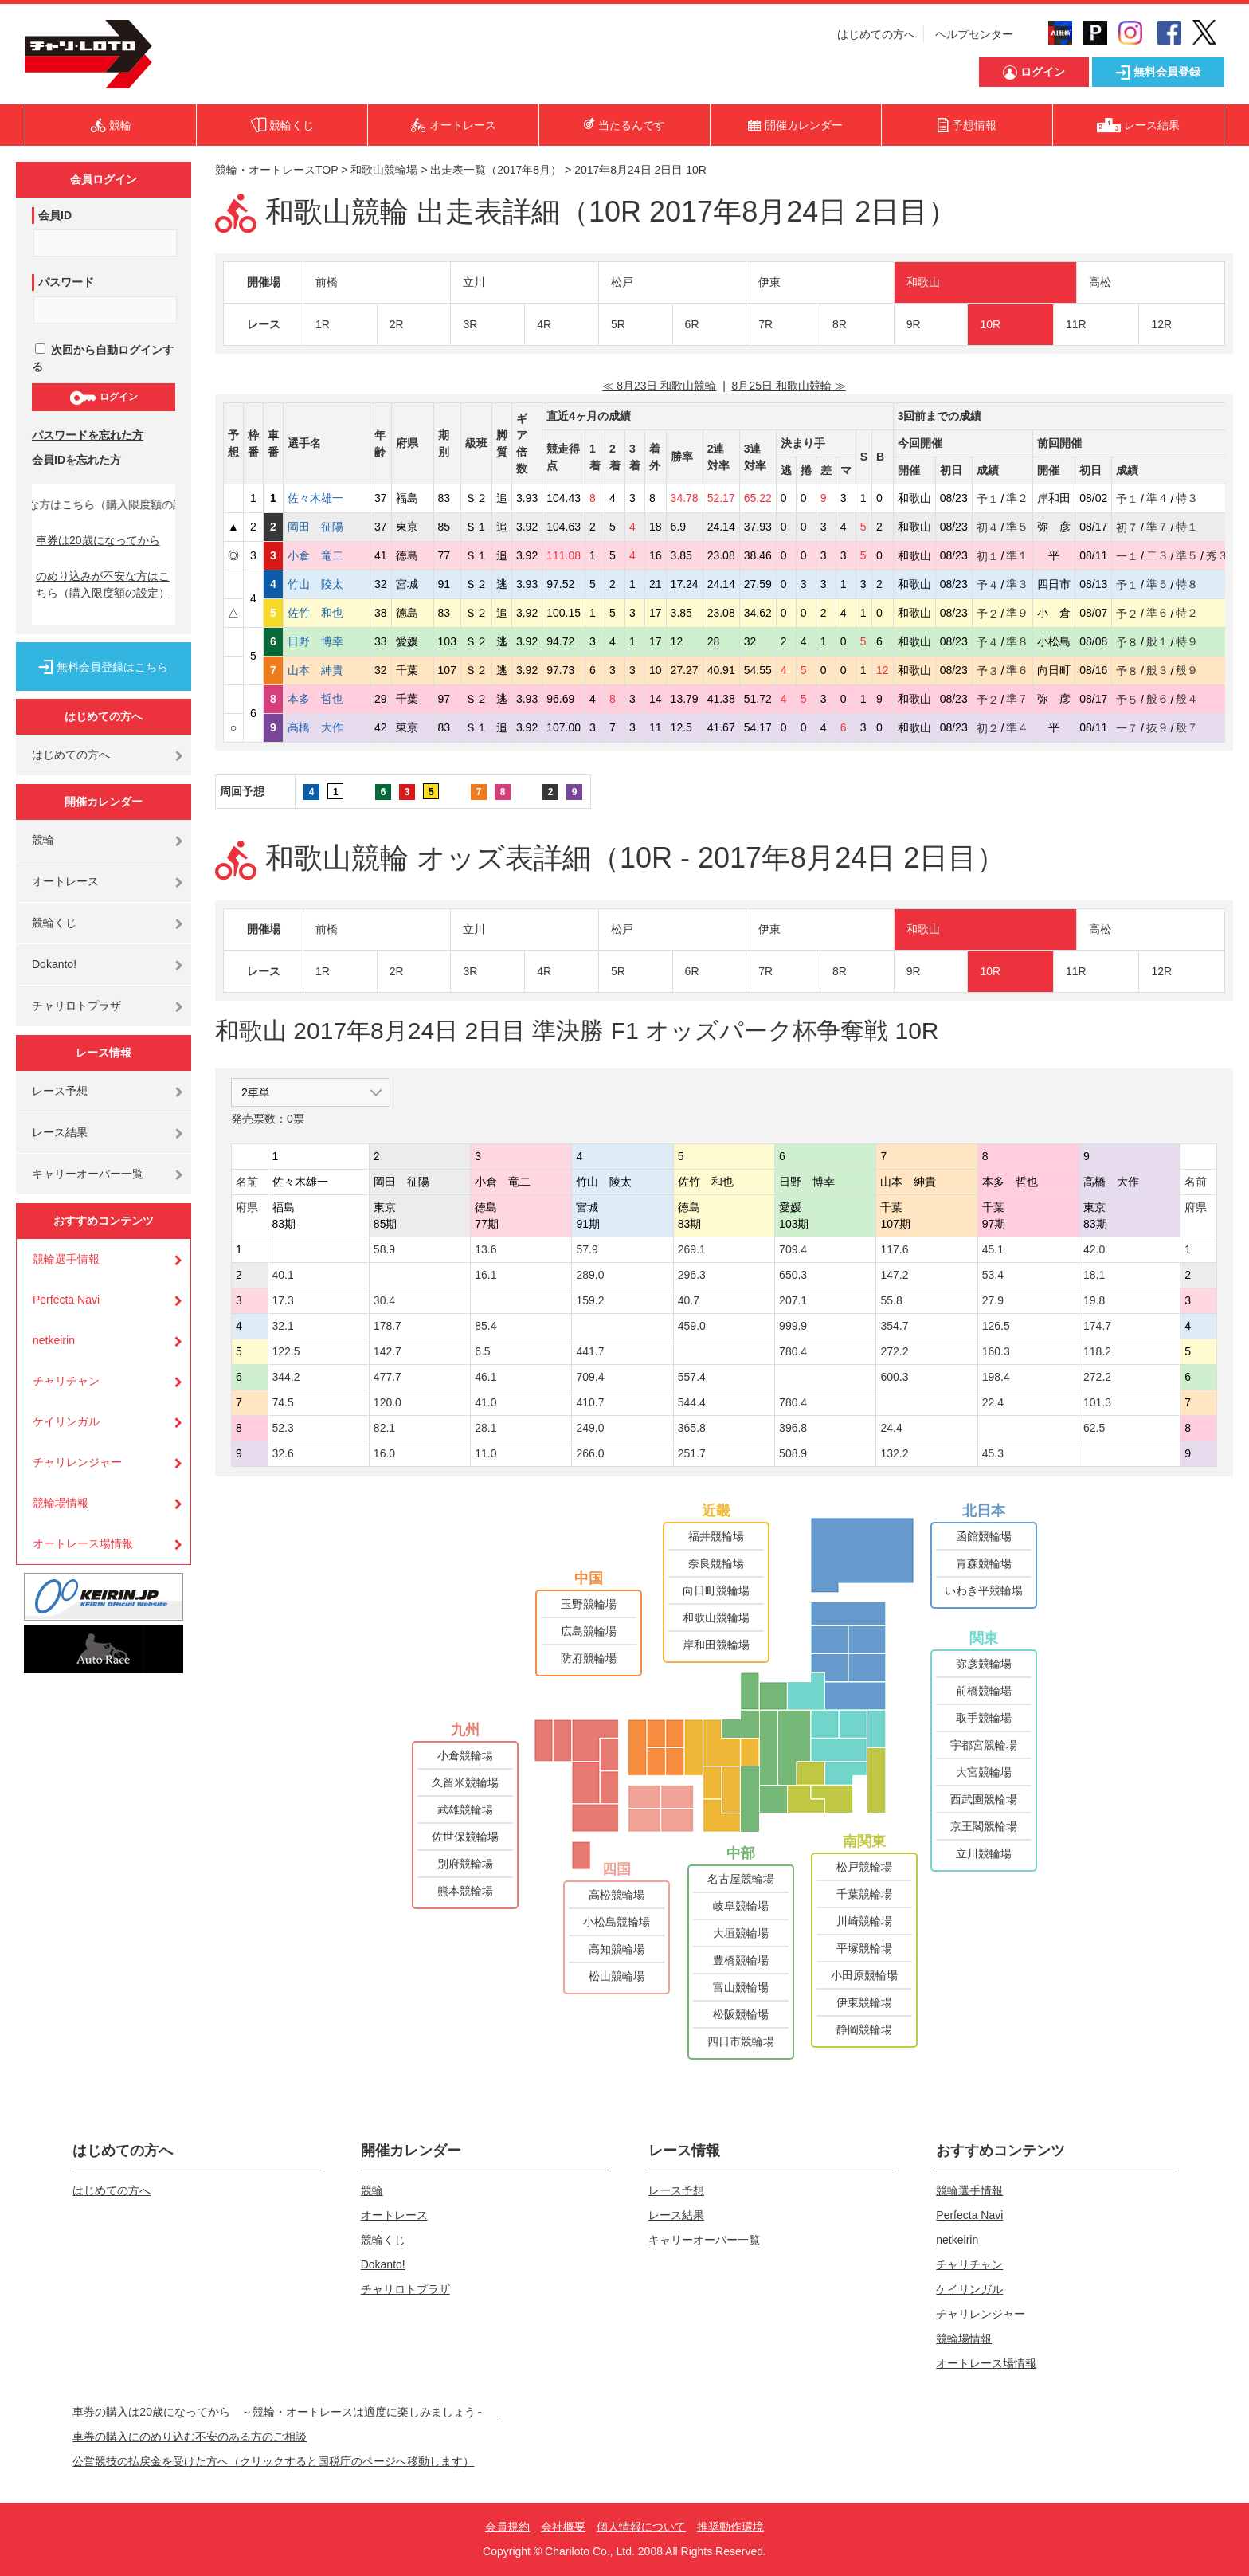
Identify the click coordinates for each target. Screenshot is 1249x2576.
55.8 (891, 1300)
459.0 (692, 1325)
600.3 (894, 1376)
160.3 (996, 1351)
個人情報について (641, 2526)
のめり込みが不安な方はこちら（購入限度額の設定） (103, 584)
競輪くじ (54, 922)
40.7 (688, 1300)
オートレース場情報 (83, 1543)
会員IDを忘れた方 (76, 459)
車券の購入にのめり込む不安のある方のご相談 (189, 2436)
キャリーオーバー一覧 (87, 1173)
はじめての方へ (876, 34)
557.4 (692, 1376)
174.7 (1097, 1325)
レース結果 (60, 1132)
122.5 (286, 1351)
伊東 (769, 282)
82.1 (384, 1427)
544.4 (692, 1402)
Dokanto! (54, 964)
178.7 (387, 1325)
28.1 (485, 1427)
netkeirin (54, 1340)
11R (1076, 324)
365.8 (692, 1427)
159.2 (590, 1300)
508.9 (793, 1453)
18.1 (1094, 1274)
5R (618, 324)
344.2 (286, 1376)
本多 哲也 (327, 698)
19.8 (1094, 1300)
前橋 (326, 282)
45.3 (993, 1453)
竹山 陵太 (327, 584)
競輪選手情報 (66, 1259)
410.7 (590, 1402)
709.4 (793, 1249)
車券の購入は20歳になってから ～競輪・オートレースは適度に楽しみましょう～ (285, 2411)
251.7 (692, 1453)
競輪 (43, 839)
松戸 (622, 282)
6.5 (482, 1351)
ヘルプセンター (974, 34)
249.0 (590, 1427)
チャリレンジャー (77, 1462)
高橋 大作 (327, 727)
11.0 (485, 1453)
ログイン (103, 397)
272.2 (894, 1351)
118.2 (1097, 1351)
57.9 (586, 1249)
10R (990, 324)
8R (839, 324)
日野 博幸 (327, 641)
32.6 (283, 1453)
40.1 (283, 1274)
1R (322, 324)
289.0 (590, 1274)
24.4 (891, 1427)
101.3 (1097, 1402)
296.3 (692, 1274)
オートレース (65, 881)
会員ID (55, 215)
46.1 (485, 1376)
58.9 (384, 1249)
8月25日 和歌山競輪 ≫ (789, 385)
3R (470, 324)
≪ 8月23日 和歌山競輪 (659, 385)
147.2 (894, 1274)
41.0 (485, 1402)
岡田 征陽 (327, 526)
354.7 (894, 1325)
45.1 (993, 1249)
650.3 (793, 1274)
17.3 (283, 1300)
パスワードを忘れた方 (87, 435)
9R (913, 324)
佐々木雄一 (327, 498)
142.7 (387, 1351)
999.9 (793, 1325)
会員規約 (507, 2526)
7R (765, 324)
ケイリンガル (66, 1421)
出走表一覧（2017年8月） (496, 169)
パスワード (66, 282)
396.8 (793, 1427)
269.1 (692, 1249)
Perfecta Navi (66, 1299)
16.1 (485, 1274)
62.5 (1094, 1427)
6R (692, 324)
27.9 (993, 1300)
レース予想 (60, 1090)
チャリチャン (66, 1380)
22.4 (993, 1402)
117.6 (894, 1249)
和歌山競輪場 (383, 169)
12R (1161, 324)
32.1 (283, 1325)
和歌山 (923, 282)
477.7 (387, 1376)
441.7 (590, 1351)
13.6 (485, 1249)
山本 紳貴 (327, 670)
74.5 (283, 1402)
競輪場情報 (60, 1502)
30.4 (384, 1300)
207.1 (793, 1300)
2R (397, 324)
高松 (1100, 282)
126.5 (996, 1325)
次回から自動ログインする (103, 358)
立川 (474, 282)
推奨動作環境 (730, 2526)
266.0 (590, 1453)
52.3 (283, 1427)
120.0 (387, 1402)
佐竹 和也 (327, 612)
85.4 (485, 1325)
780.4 (793, 1351)
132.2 (894, 1453)
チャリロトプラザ (76, 1005)
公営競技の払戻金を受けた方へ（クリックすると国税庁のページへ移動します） (273, 2461)
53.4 (993, 1274)
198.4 (996, 1376)
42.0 (1094, 1249)
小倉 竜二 (327, 555)
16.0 (384, 1453)
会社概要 (563, 2526)
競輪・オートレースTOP (276, 169)
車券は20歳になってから (98, 540)
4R (544, 324)
